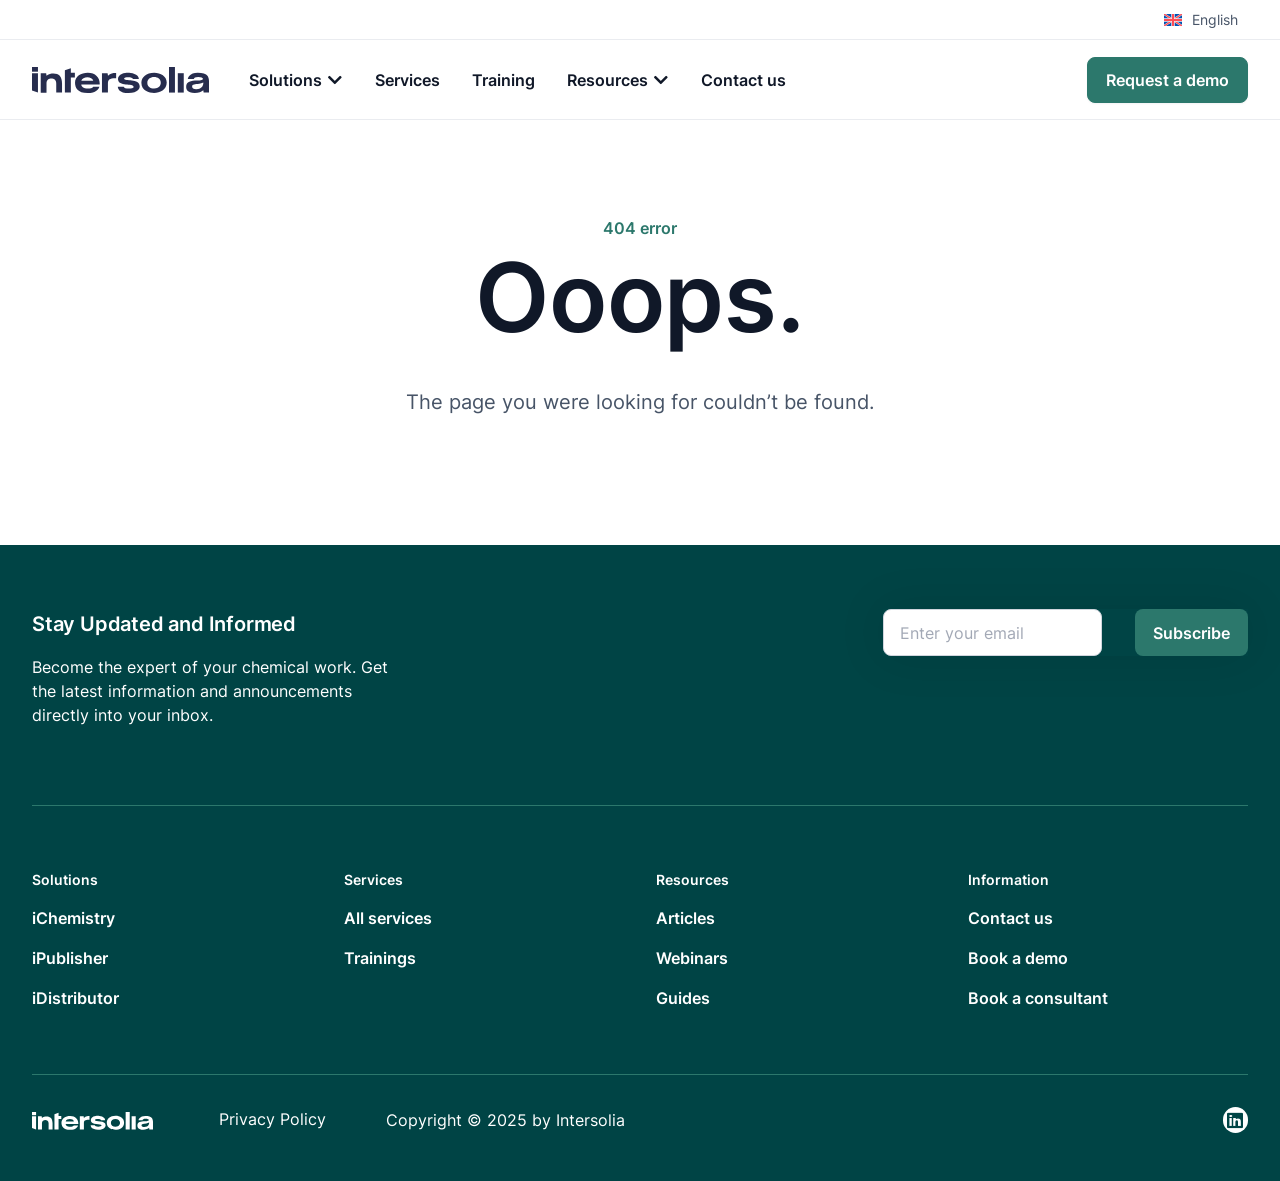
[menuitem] (1206, 20)
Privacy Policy (272, 1119)
